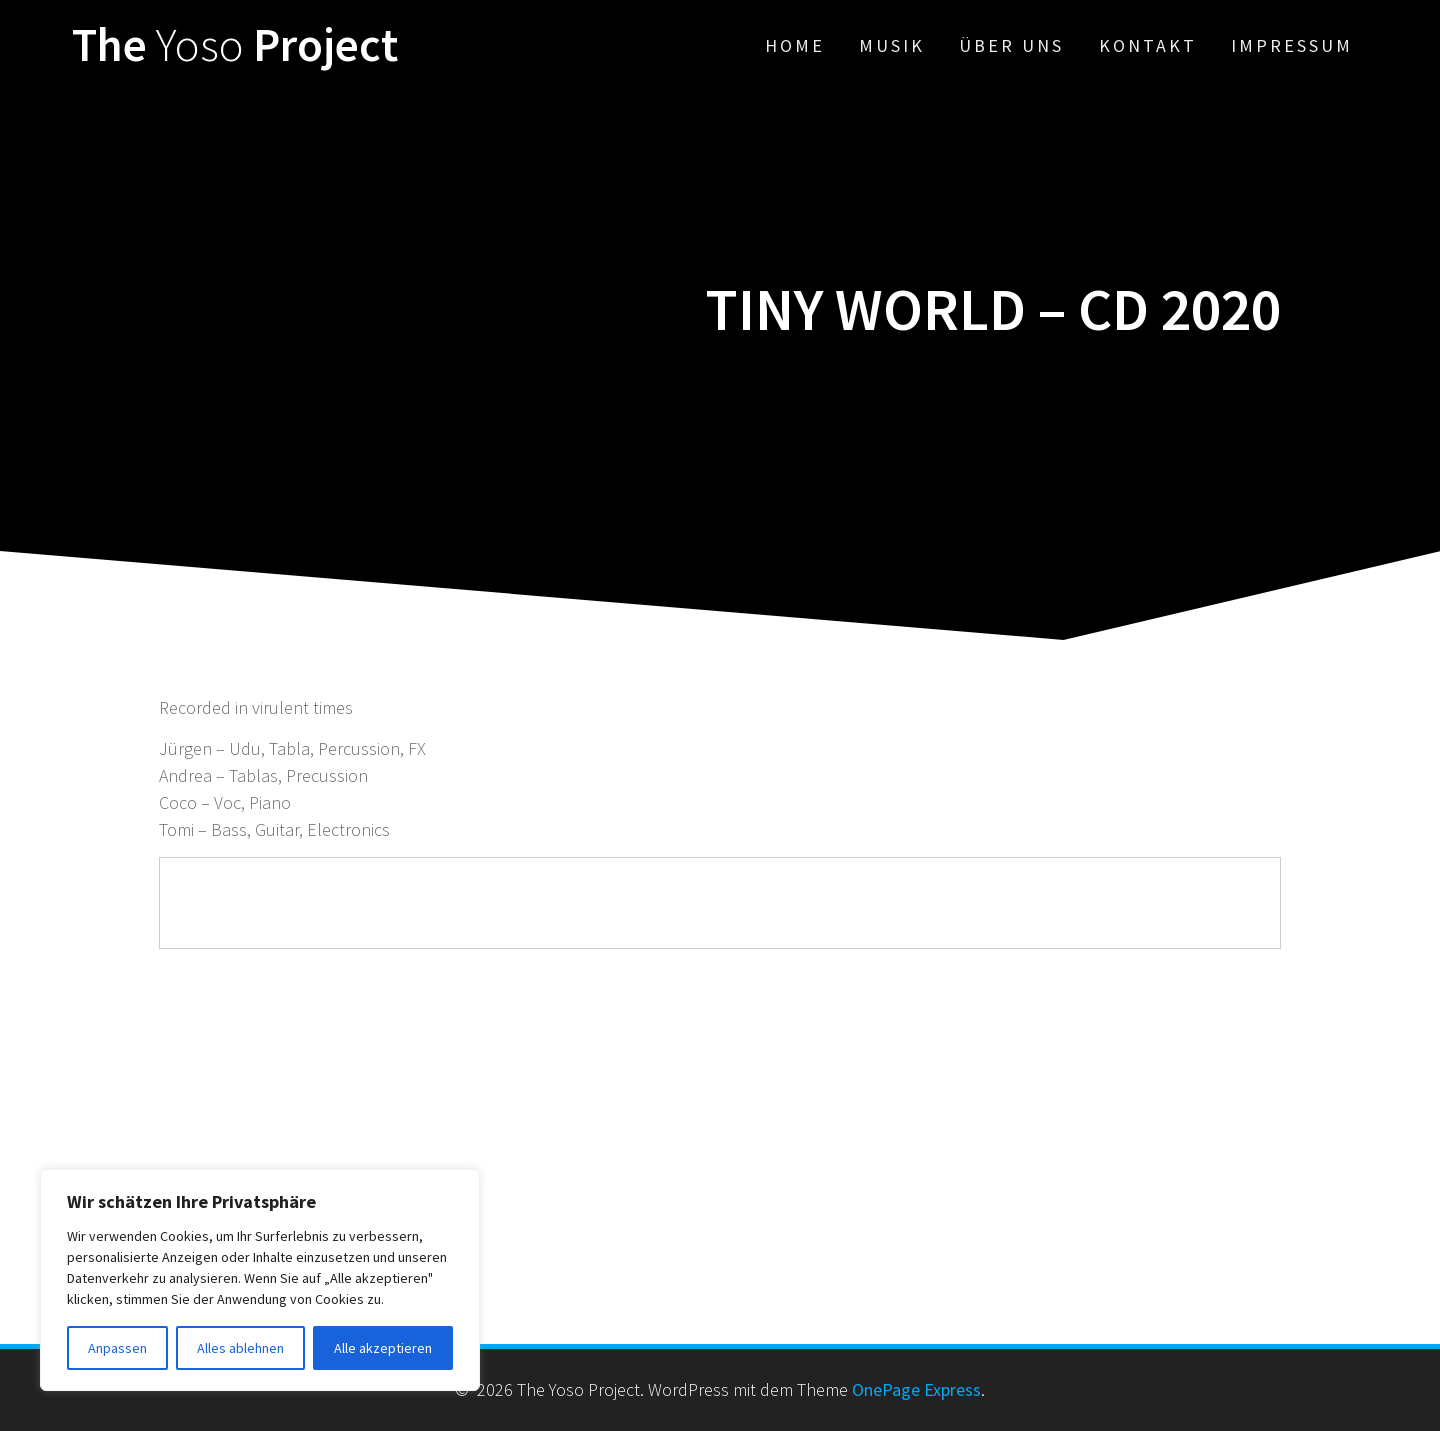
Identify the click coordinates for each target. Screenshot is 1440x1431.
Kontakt (1148, 45)
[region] (260, 1280)
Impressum (1292, 45)
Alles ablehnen (240, 1348)
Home (795, 45)
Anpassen (117, 1348)
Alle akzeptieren (383, 1348)
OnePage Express (916, 1389)
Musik (892, 45)
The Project (235, 45)
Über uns (1011, 45)
